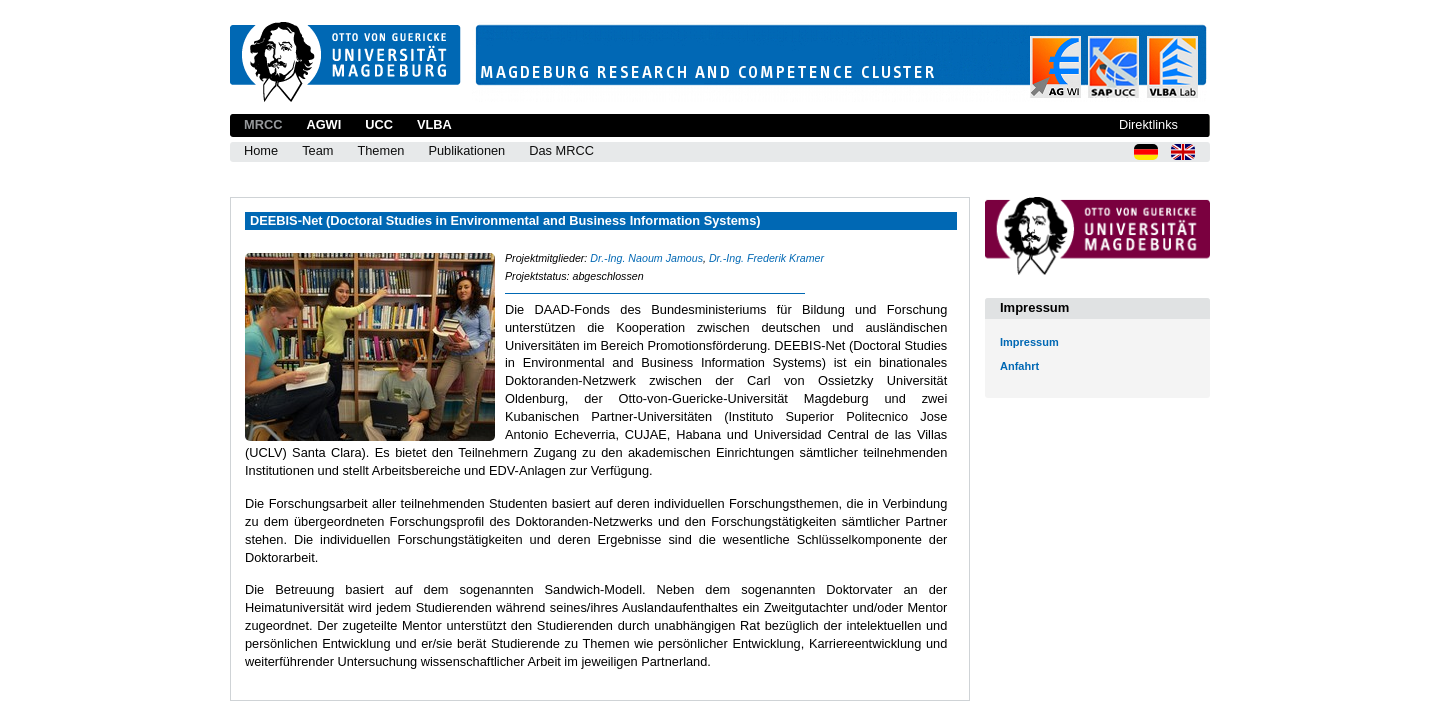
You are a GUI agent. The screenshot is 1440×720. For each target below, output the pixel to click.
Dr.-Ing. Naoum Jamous (646, 258)
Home (261, 150)
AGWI (323, 124)
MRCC (263, 124)
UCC (379, 124)
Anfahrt (1019, 366)
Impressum (1029, 342)
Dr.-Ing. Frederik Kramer (766, 258)
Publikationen (466, 150)
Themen (380, 150)
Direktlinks (1148, 124)
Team (317, 150)
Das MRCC (561, 150)
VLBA (434, 124)
